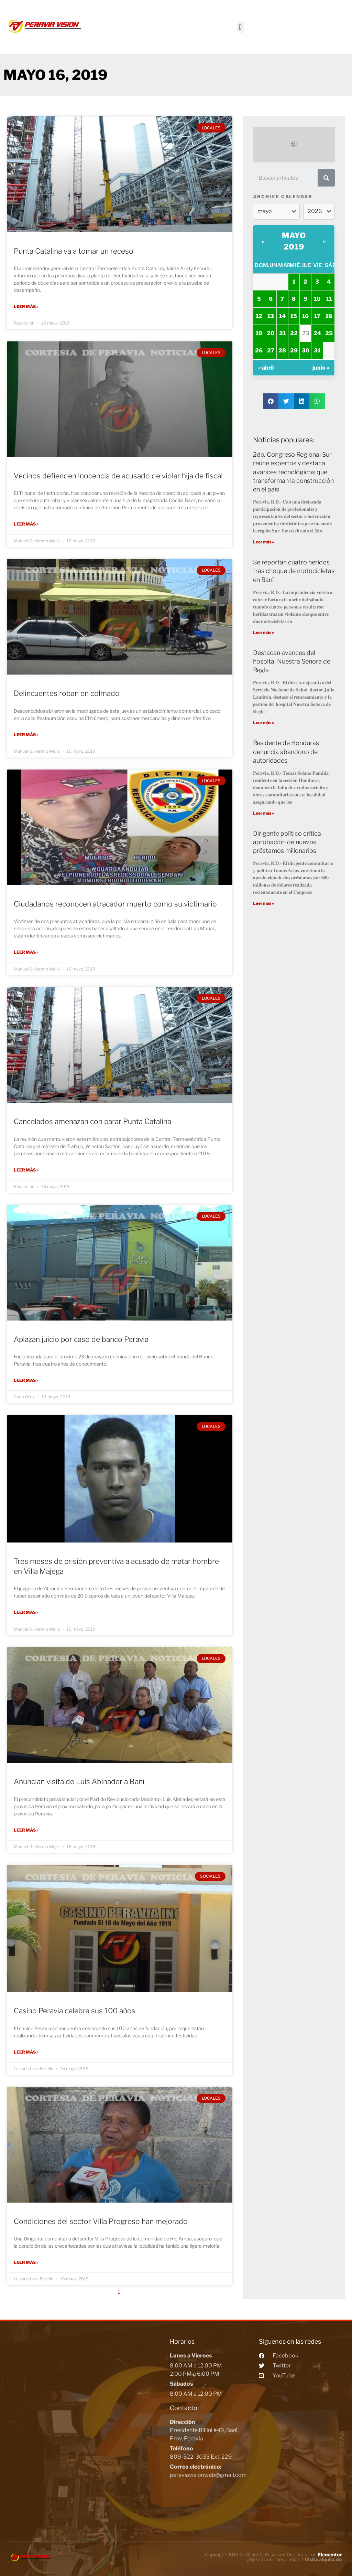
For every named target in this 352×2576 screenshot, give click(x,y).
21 (282, 333)
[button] (240, 27)
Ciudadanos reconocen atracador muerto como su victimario (115, 903)
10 (317, 299)
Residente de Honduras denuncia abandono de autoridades (286, 751)
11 (329, 299)
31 (317, 350)
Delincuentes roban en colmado (67, 693)
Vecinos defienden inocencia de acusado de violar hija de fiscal (118, 475)
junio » (320, 367)
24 (317, 333)
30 (305, 350)
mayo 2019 (294, 241)
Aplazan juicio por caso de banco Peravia (81, 1338)
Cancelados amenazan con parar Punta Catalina (92, 1121)
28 (282, 350)
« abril (266, 367)
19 (259, 333)
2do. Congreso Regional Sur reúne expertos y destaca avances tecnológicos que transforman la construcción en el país (293, 472)
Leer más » (26, 306)
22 (294, 333)
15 (293, 316)
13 (270, 316)
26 (259, 350)
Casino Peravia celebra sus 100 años (74, 2010)
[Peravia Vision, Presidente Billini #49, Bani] (86, 2424)
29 (294, 350)
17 (317, 316)
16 (305, 316)
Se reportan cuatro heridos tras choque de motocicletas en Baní (293, 571)
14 (282, 316)
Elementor (330, 2553)
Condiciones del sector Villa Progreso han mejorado (101, 2220)
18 (329, 316)
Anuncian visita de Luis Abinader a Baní (79, 1781)
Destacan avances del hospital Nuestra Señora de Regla (291, 661)
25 (329, 333)
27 (270, 350)
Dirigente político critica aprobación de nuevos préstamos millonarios (287, 842)
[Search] (326, 178)
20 (270, 333)
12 (259, 316)
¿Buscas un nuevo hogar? (294, 2558)
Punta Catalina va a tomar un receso (73, 251)
